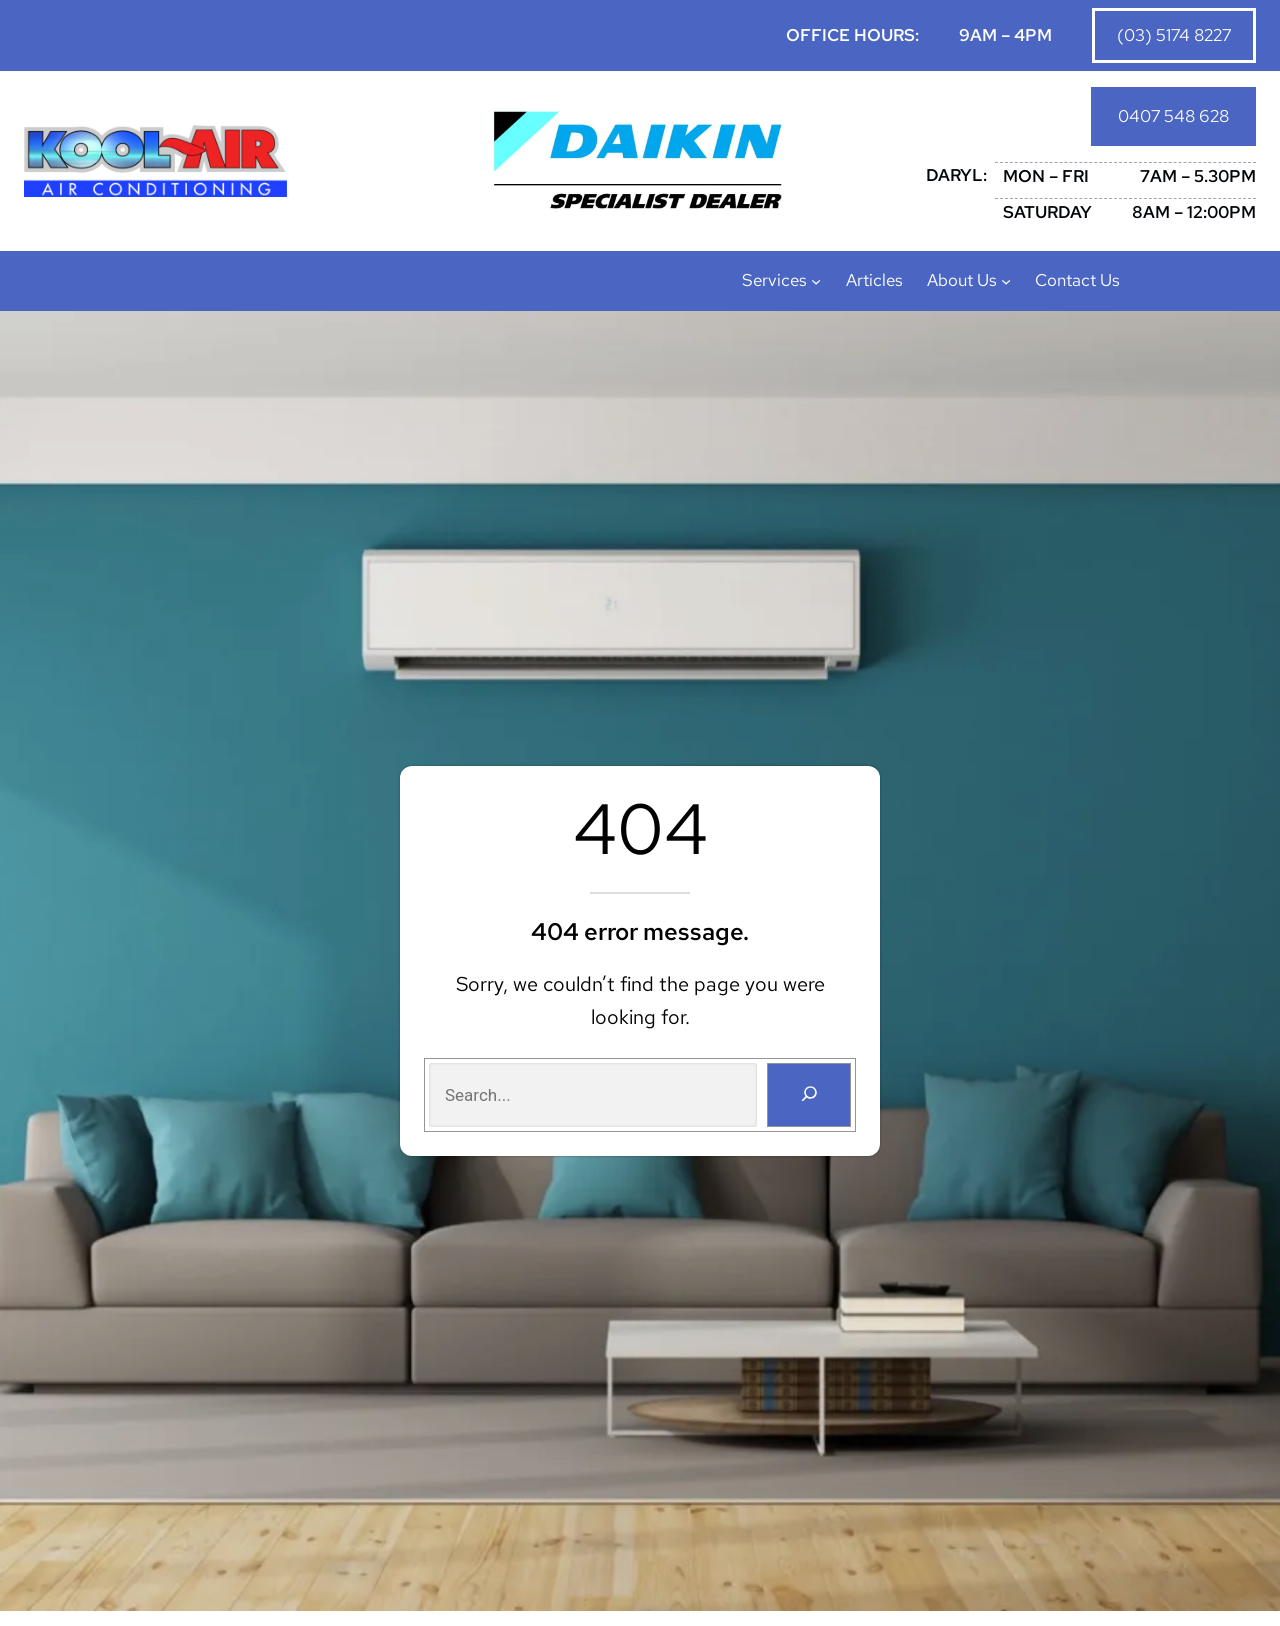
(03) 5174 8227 (1173, 35)
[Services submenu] (816, 284)
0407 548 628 (1173, 118)
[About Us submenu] (1006, 284)
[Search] (808, 1098)
